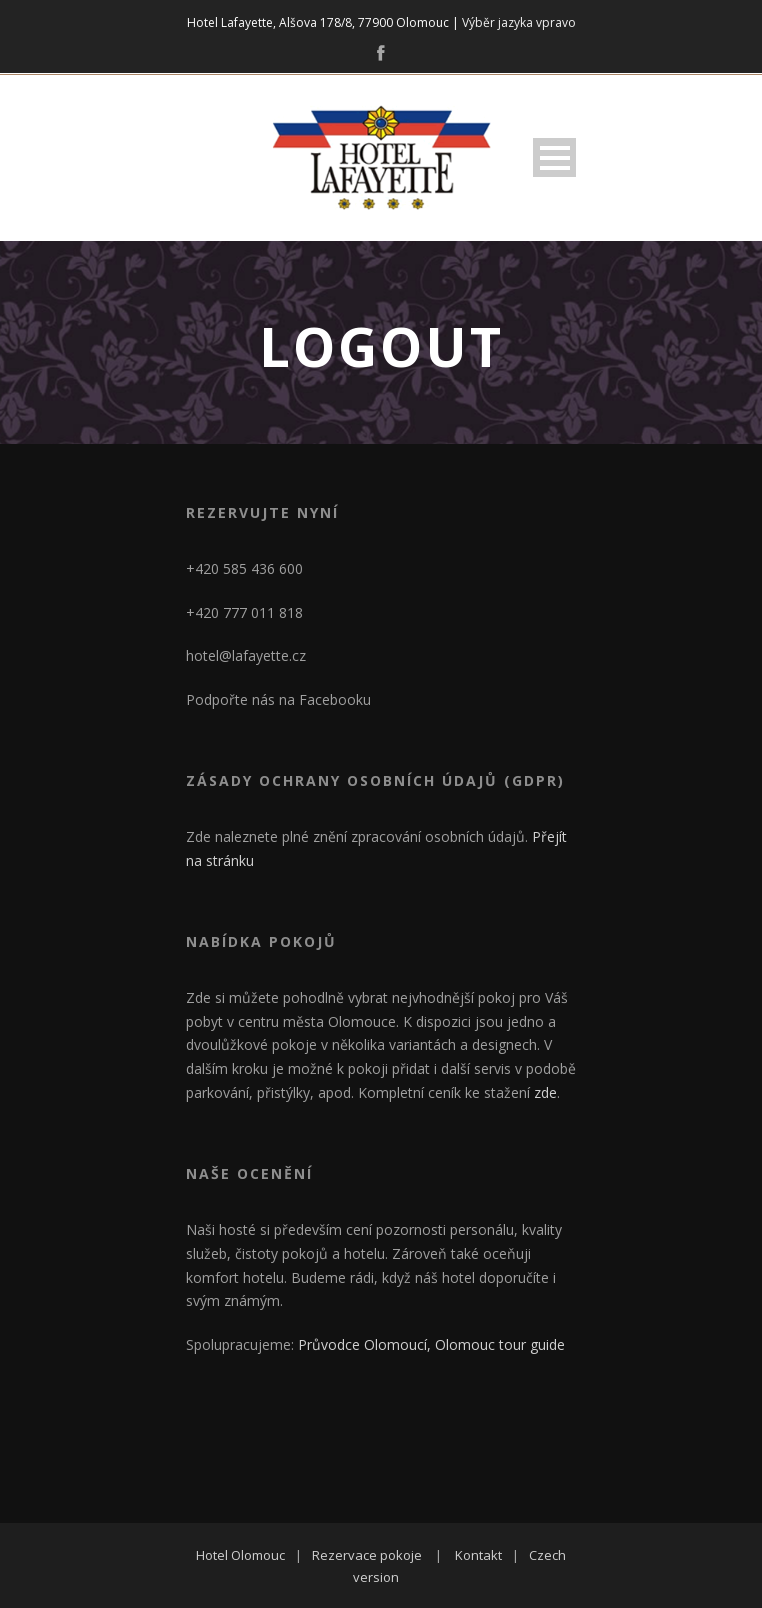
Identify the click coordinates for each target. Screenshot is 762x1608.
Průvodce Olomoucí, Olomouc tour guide (431, 1344)
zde (545, 1092)
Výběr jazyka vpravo (519, 22)
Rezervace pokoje (367, 1555)
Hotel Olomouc (240, 1555)
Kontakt (478, 1555)
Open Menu (554, 157)
